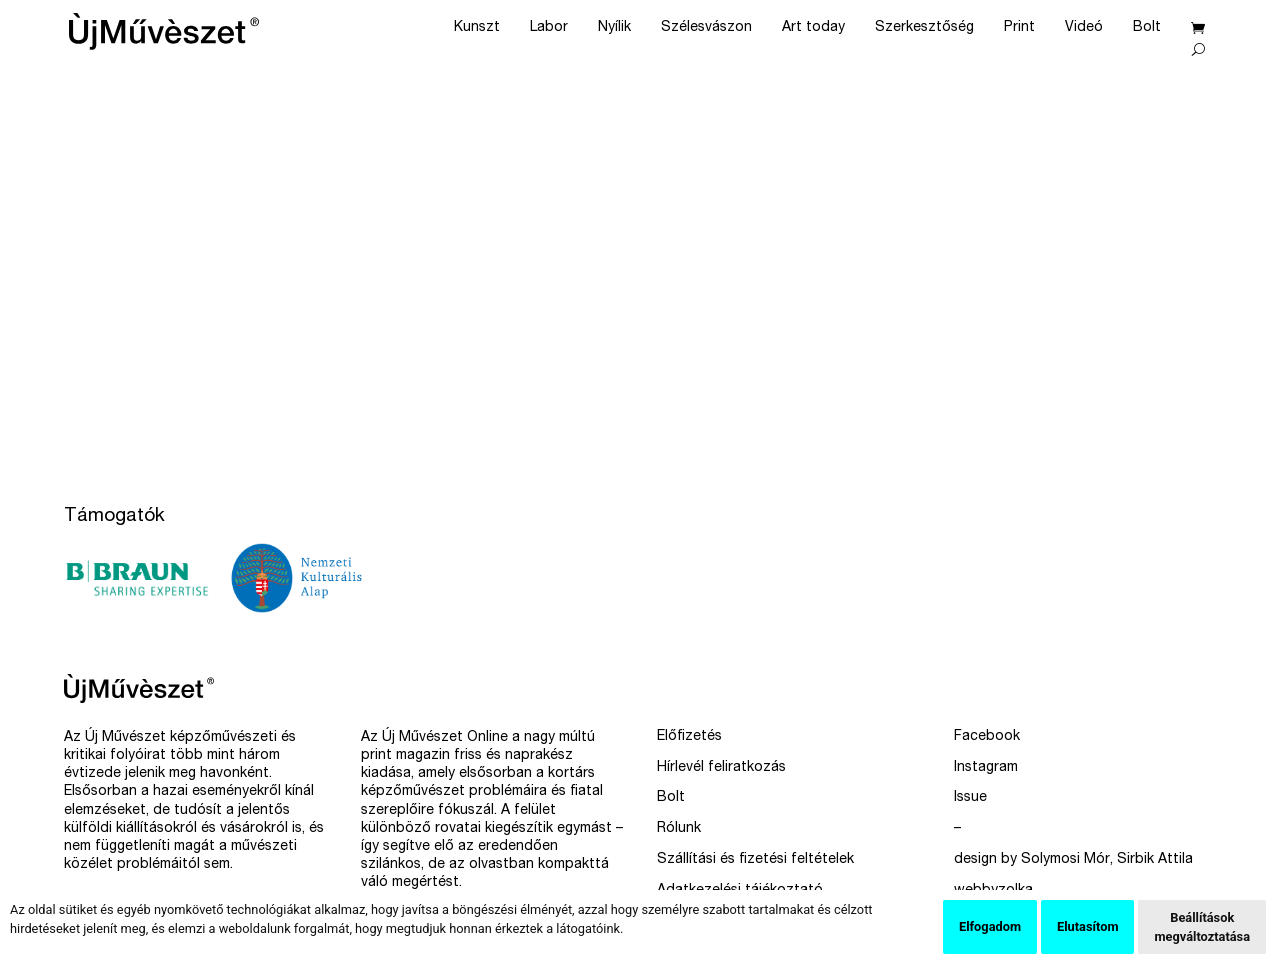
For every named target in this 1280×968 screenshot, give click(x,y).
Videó (1084, 28)
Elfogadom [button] (990, 926)
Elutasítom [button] (1087, 926)
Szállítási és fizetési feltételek (755, 860)
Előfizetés (689, 737)
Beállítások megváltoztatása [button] (1202, 927)
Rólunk (679, 829)
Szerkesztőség (924, 28)
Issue (970, 798)
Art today (813, 28)
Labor (549, 28)
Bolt (1147, 28)
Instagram (986, 768)
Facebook (987, 737)
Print (1019, 28)
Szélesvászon (706, 28)
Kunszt (477, 28)
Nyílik (614, 28)
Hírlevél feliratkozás (721, 768)
